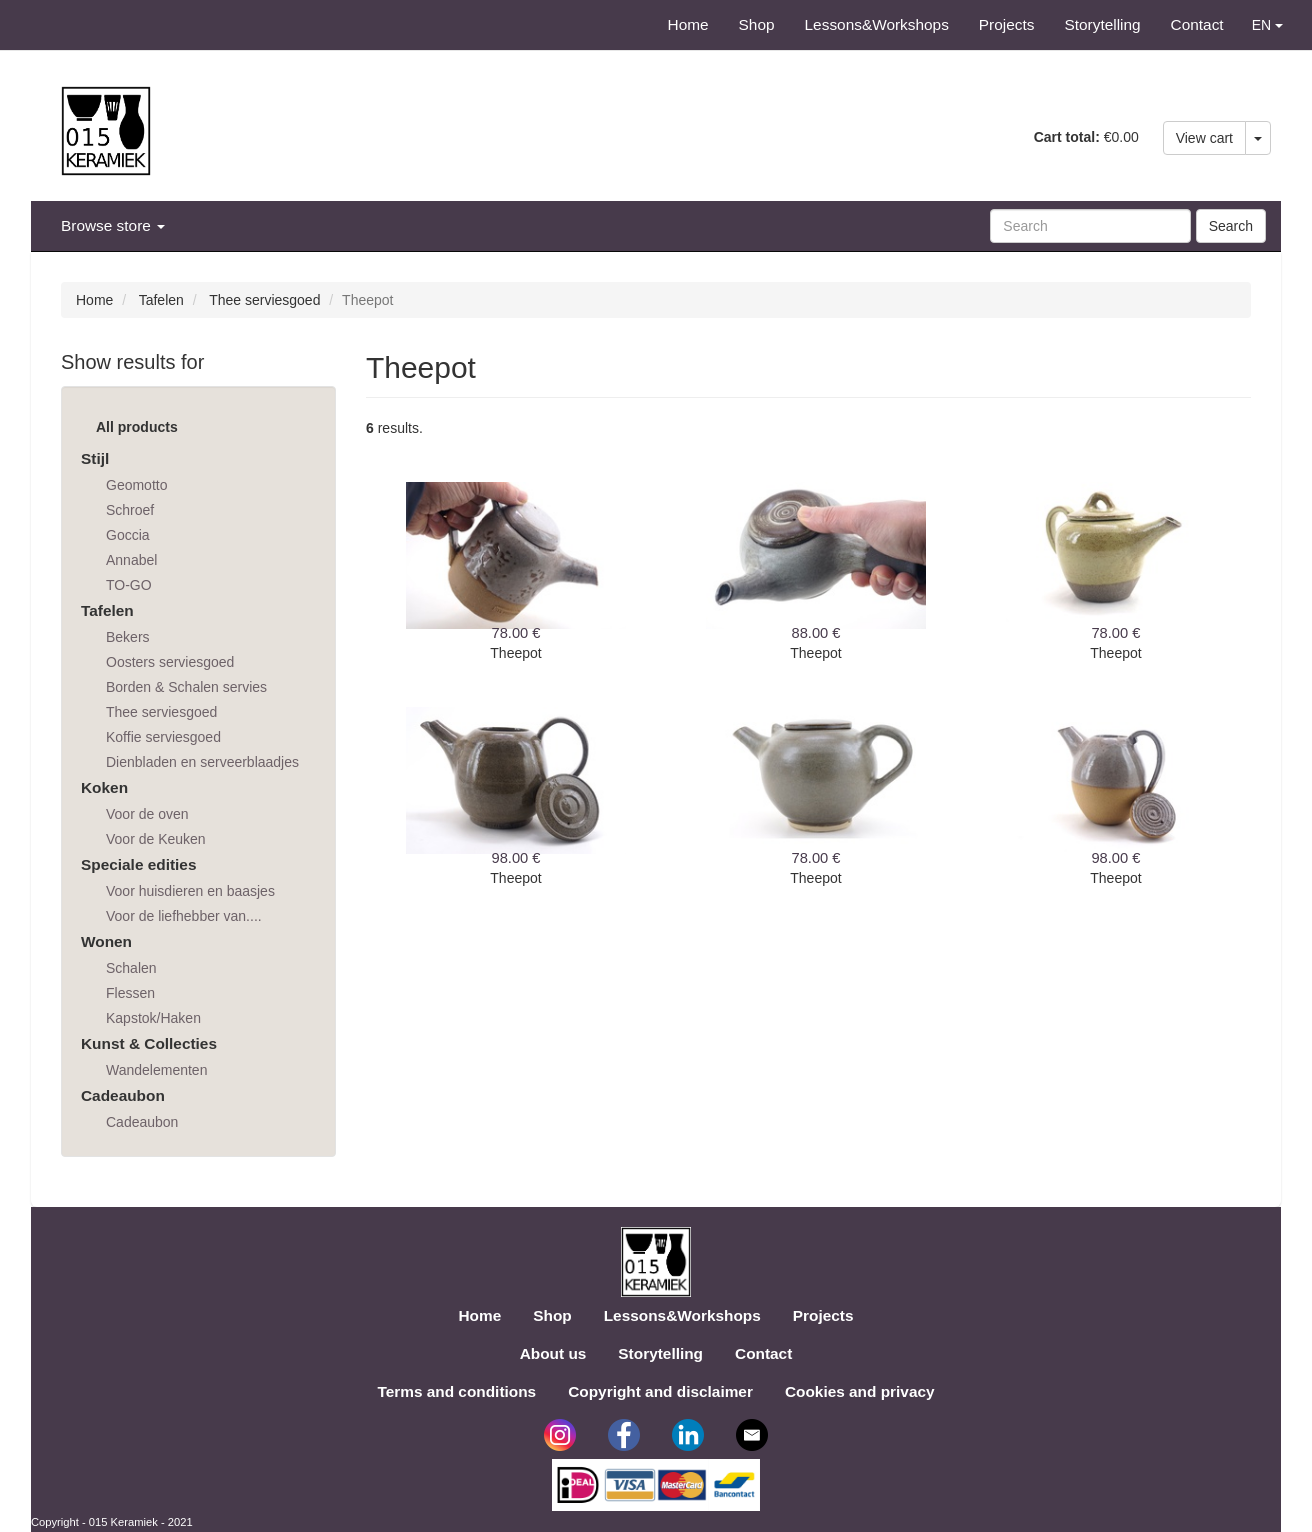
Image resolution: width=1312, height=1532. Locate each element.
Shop (757, 24)
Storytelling (1102, 24)
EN (1267, 25)
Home (688, 24)
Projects (1007, 24)
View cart (1204, 138)
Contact (1197, 24)
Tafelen (161, 300)
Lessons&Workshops (877, 24)
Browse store (113, 225)
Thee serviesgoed (264, 300)
